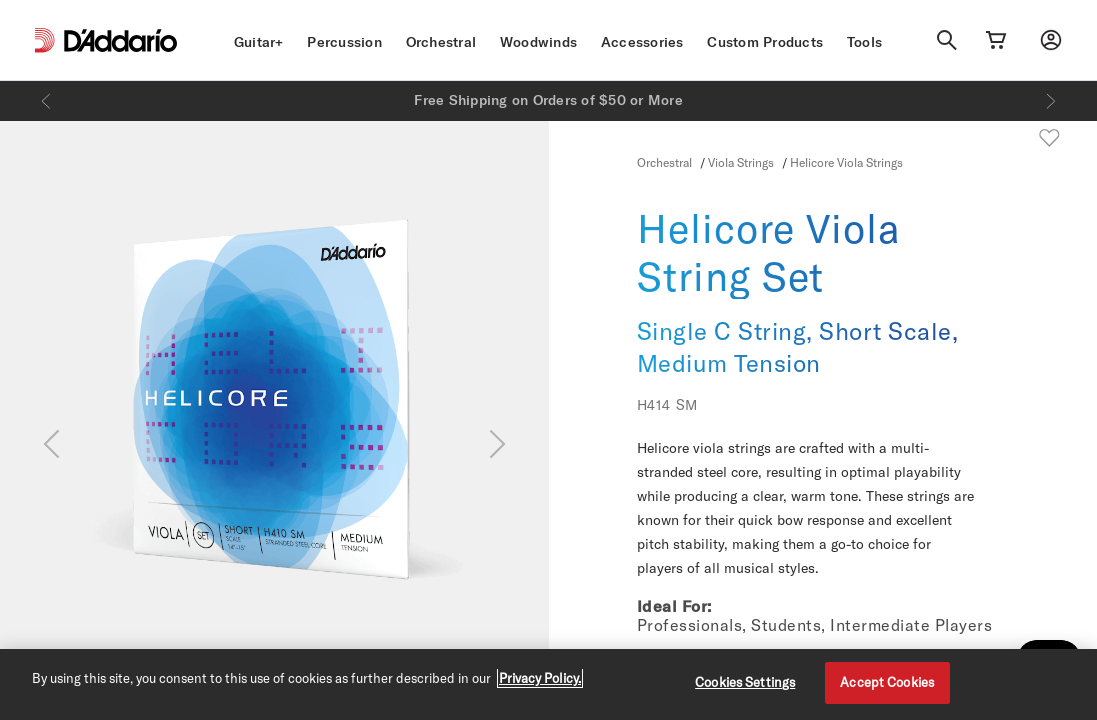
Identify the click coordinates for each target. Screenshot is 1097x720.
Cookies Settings (745, 682)
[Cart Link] (996, 40)
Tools (864, 42)
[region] (548, 684)
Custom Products (765, 42)
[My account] (1051, 40)
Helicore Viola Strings (846, 162)
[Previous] (46, 101)
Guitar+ (259, 42)
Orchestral (441, 42)
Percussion (344, 42)
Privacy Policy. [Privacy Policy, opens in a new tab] (540, 678)
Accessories (642, 42)
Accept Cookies (887, 682)
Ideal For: (674, 606)
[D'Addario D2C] (120, 40)
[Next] (1051, 101)
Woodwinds (538, 42)
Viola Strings (741, 162)
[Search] (947, 40)
